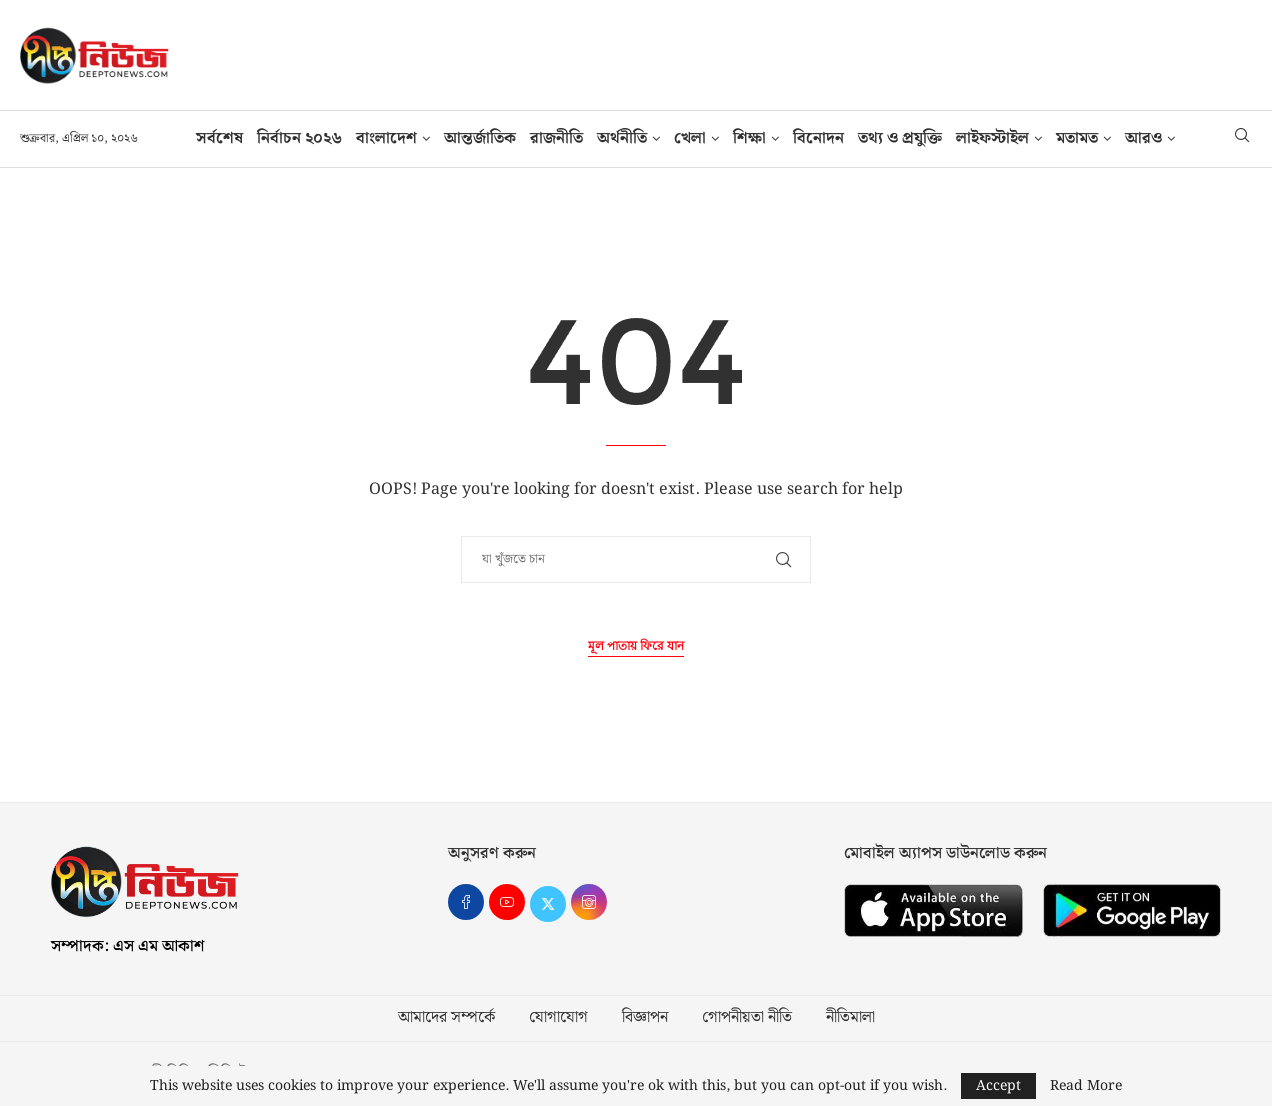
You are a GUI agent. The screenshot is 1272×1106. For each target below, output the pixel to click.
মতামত (1077, 138)
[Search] (1242, 139)
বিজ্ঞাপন (645, 1018)
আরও (1143, 138)
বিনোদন (818, 138)
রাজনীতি (556, 138)
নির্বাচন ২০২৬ (299, 138)
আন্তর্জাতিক (480, 138)
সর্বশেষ (219, 138)
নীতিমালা (850, 1018)
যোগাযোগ (558, 1018)
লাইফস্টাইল (992, 138)
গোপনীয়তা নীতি (747, 1018)
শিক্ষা (749, 138)
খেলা (690, 138)
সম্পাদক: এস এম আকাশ (127, 946)
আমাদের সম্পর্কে (446, 1018)
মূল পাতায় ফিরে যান (636, 646)
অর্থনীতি (622, 138)
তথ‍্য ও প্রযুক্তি (900, 138)
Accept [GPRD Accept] (998, 1086)
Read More (1086, 1086)
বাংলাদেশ (386, 138)
